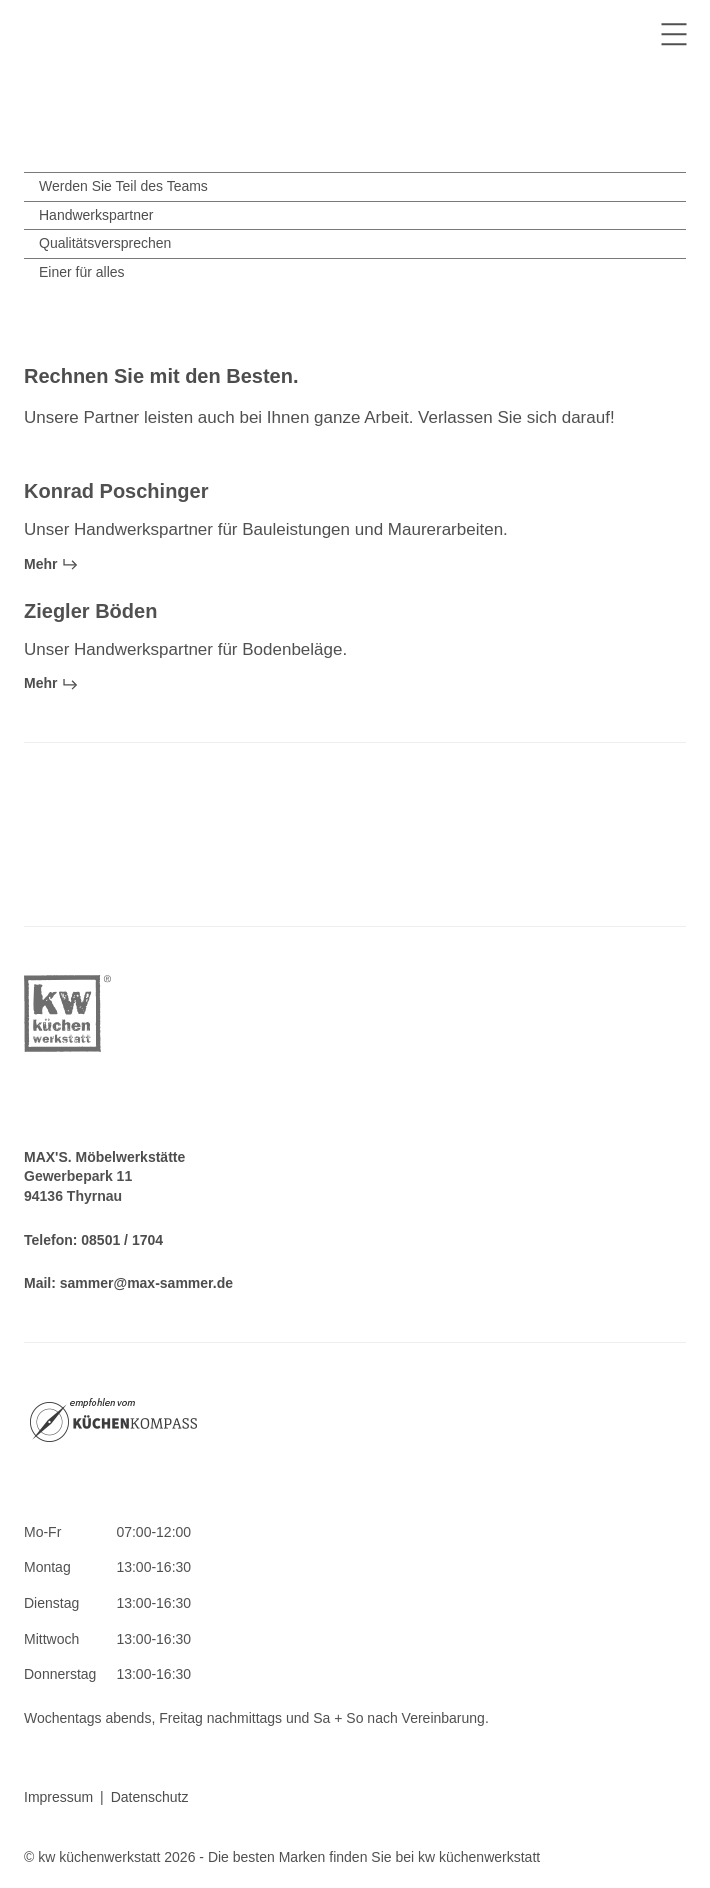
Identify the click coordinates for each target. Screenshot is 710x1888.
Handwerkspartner (96, 215)
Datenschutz (150, 1797)
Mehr (52, 564)
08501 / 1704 (122, 1240)
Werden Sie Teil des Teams (123, 186)
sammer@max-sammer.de (146, 1283)
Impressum (58, 1797)
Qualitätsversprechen (105, 243)
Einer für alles (82, 272)
